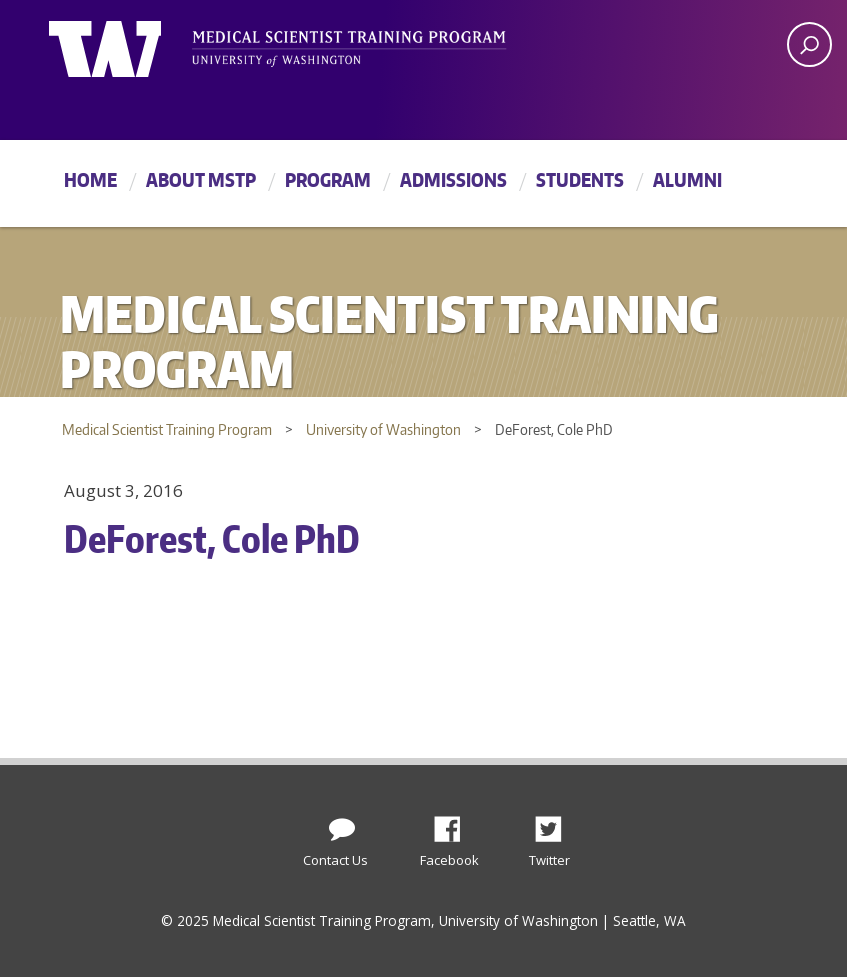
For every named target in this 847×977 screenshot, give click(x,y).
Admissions (453, 179)
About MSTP (201, 179)
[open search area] (809, 44)
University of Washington (130, 45)
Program (328, 179)
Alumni (687, 179)
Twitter (556, 824)
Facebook (455, 824)
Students (580, 179)
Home (90, 179)
